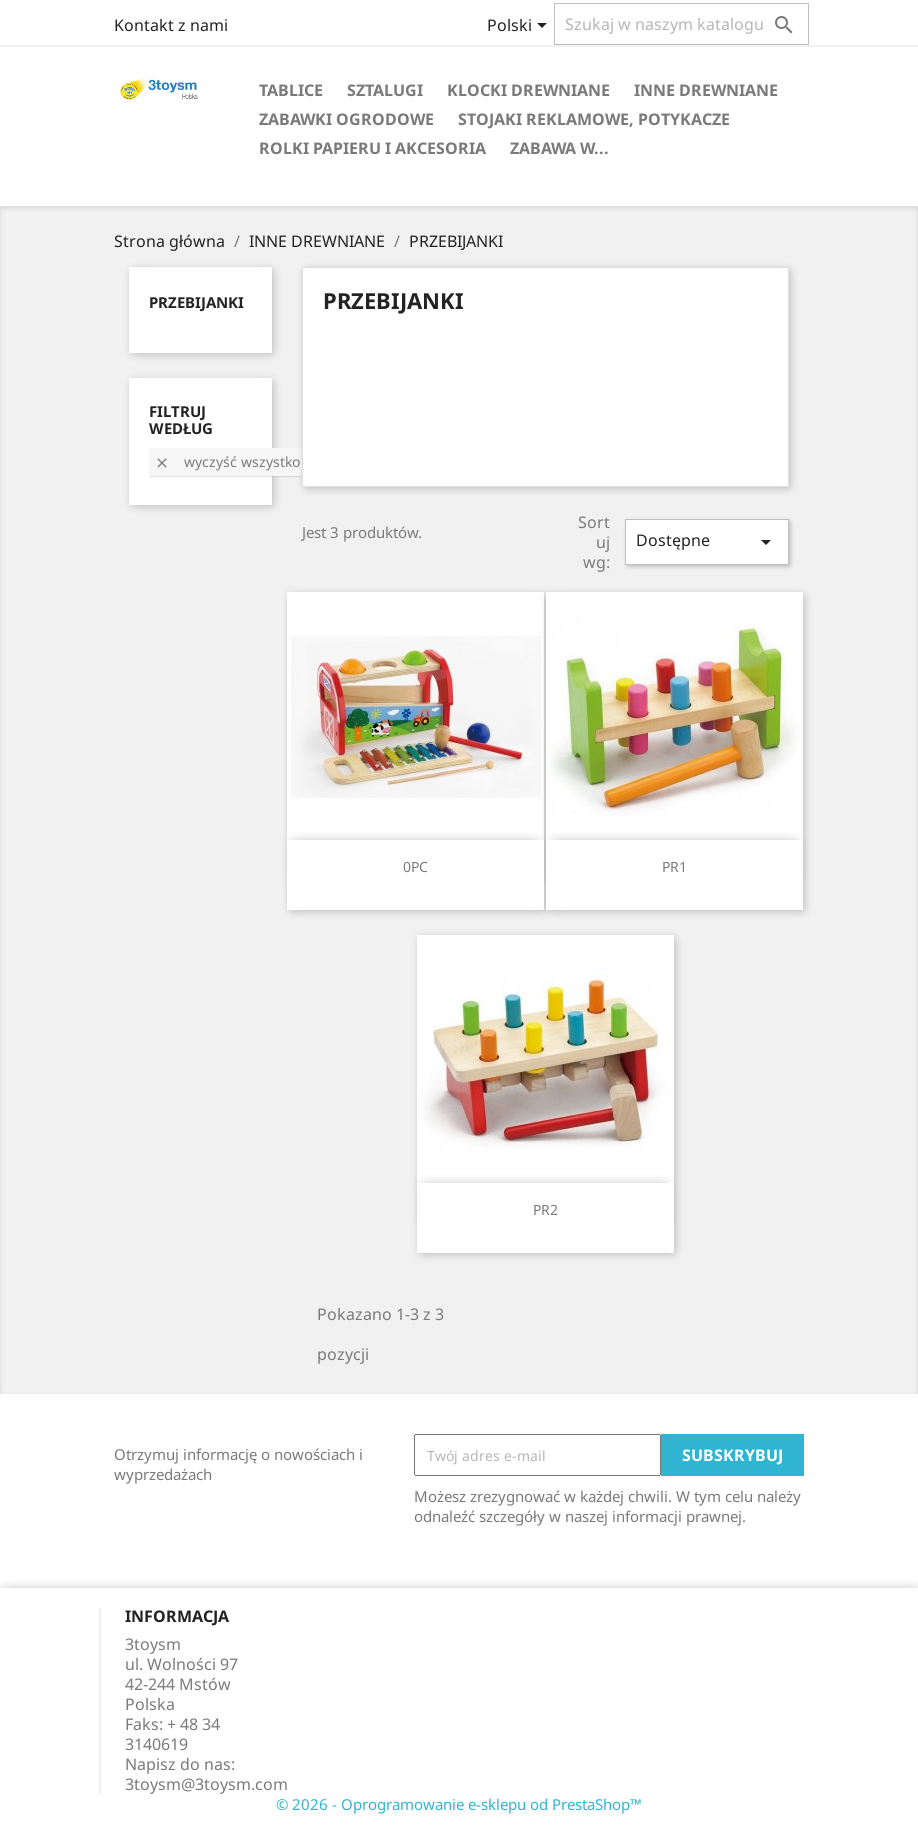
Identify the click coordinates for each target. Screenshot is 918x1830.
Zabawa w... (559, 148)
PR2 (545, 1209)
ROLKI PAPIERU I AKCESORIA (372, 148)
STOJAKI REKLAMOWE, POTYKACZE (594, 119)
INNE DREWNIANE (706, 90)
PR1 (674, 866)
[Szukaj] (681, 24)
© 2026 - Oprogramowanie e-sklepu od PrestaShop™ (459, 1804)
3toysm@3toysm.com (206, 1784)
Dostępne (707, 541)
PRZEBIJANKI (196, 302)
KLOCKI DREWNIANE (528, 90)
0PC (415, 866)
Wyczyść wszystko (227, 461)
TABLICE (291, 90)
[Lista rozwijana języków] (520, 27)
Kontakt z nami (171, 25)
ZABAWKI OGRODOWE (346, 119)
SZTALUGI (385, 90)
